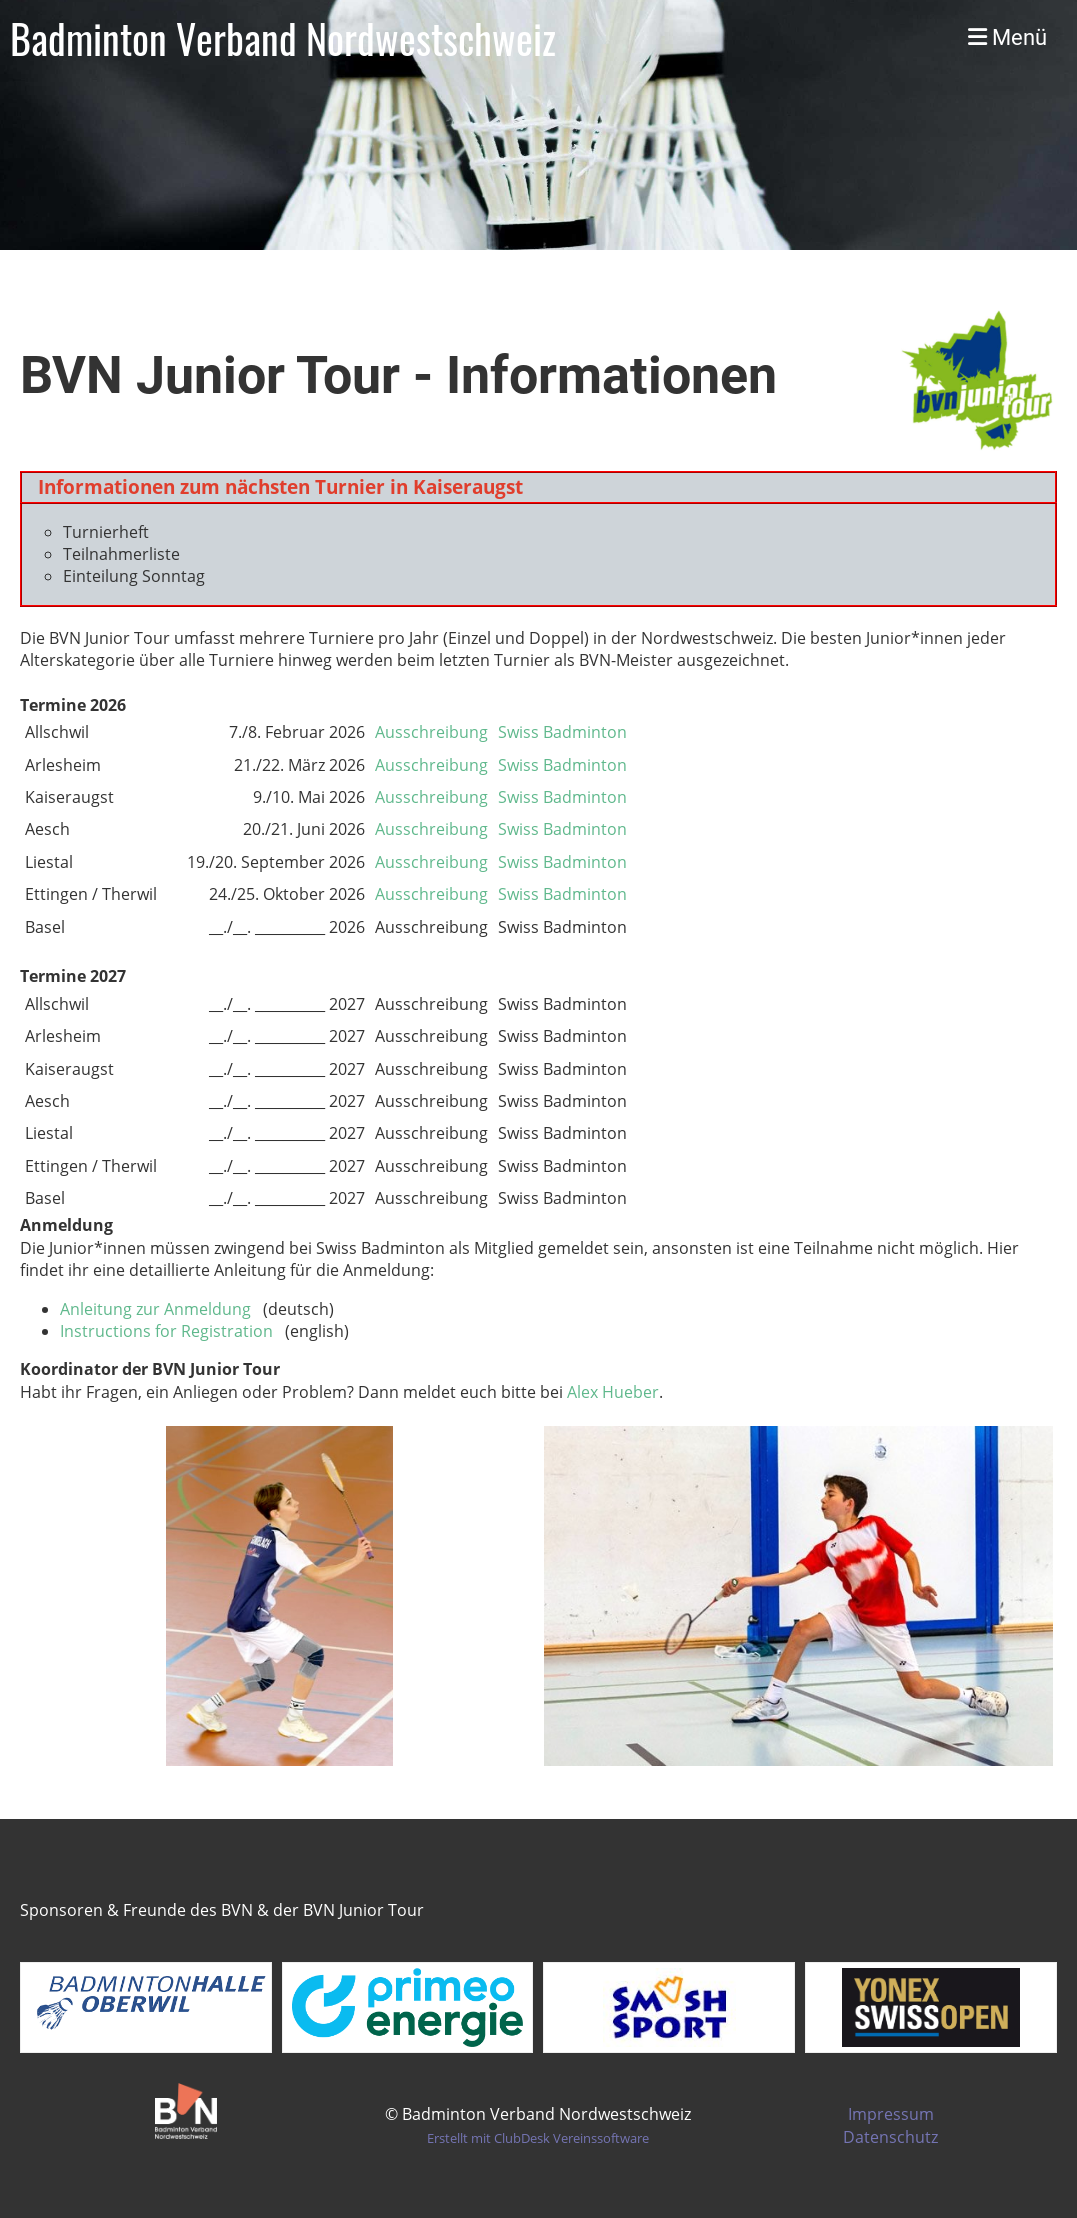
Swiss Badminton (562, 732)
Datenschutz (890, 2137)
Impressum (891, 2114)
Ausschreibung (431, 732)
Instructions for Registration (166, 1331)
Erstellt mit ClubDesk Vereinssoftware (538, 2138)
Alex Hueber (613, 1392)
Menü (1007, 37)
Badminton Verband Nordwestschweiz (283, 38)
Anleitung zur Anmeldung (155, 1309)
